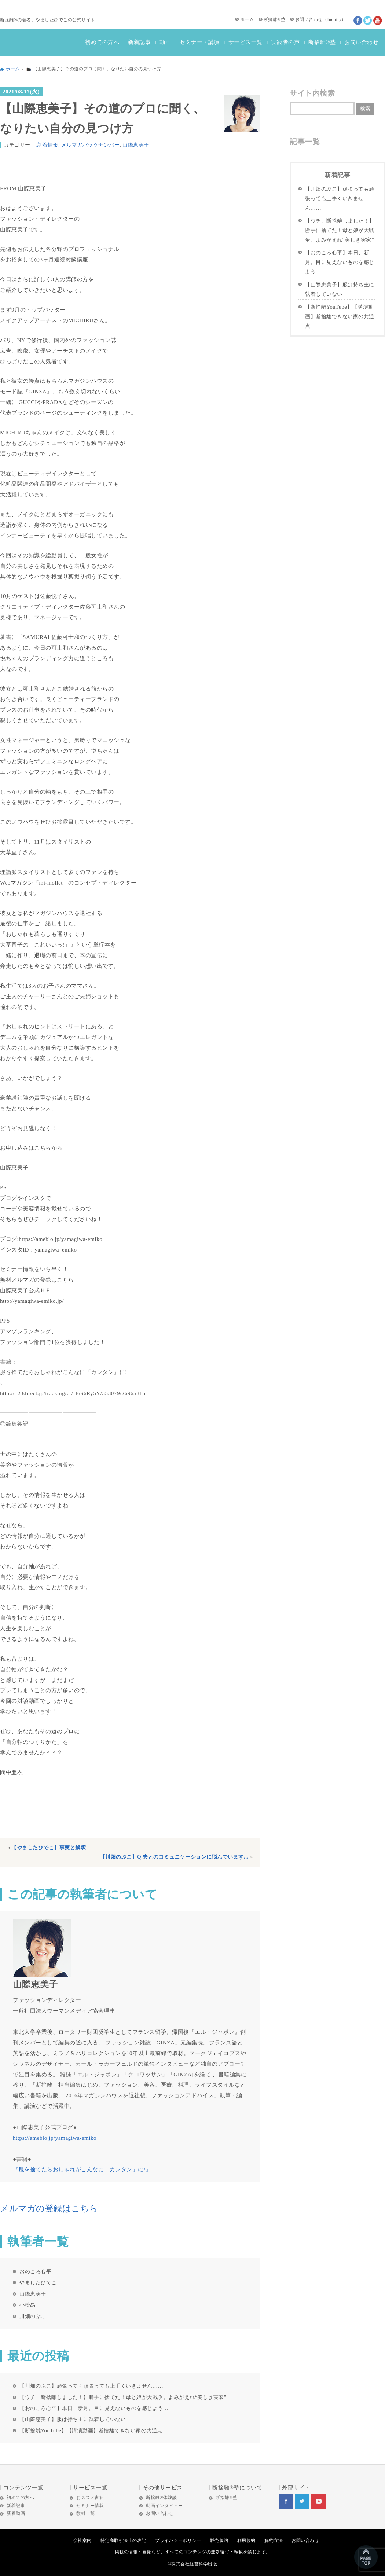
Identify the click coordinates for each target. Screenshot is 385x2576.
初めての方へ (102, 42)
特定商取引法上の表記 (123, 2540)
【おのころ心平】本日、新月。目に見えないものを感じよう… (93, 2408)
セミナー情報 (90, 2505)
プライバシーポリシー (178, 2540)
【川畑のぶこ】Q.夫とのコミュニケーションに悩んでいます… (174, 1857)
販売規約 (219, 2540)
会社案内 (82, 2540)
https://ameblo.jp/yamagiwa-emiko (54, 2138)
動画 (165, 42)
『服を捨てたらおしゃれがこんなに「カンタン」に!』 (82, 2169)
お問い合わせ (309, 19)
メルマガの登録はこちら (49, 2208)
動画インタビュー (164, 2505)
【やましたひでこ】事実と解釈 (48, 1848)
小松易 (27, 2305)
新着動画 (16, 2513)
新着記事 (139, 42)
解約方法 (273, 2540)
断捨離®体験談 (161, 2497)
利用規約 (246, 2540)
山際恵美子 (135, 145)
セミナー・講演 (200, 42)
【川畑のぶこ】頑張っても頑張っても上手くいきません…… (91, 2386)
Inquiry (334, 19)
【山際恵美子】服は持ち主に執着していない (72, 2419)
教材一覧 (85, 2513)
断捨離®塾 (275, 19)
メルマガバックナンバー (90, 145)
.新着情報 (47, 145)
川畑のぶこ (32, 2316)
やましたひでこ (38, 2282)
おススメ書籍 (90, 2497)
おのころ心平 (35, 2271)
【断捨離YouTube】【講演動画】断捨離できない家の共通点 (90, 2430)
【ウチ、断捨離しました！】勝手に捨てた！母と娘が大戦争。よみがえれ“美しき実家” (123, 2397)
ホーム (247, 19)
